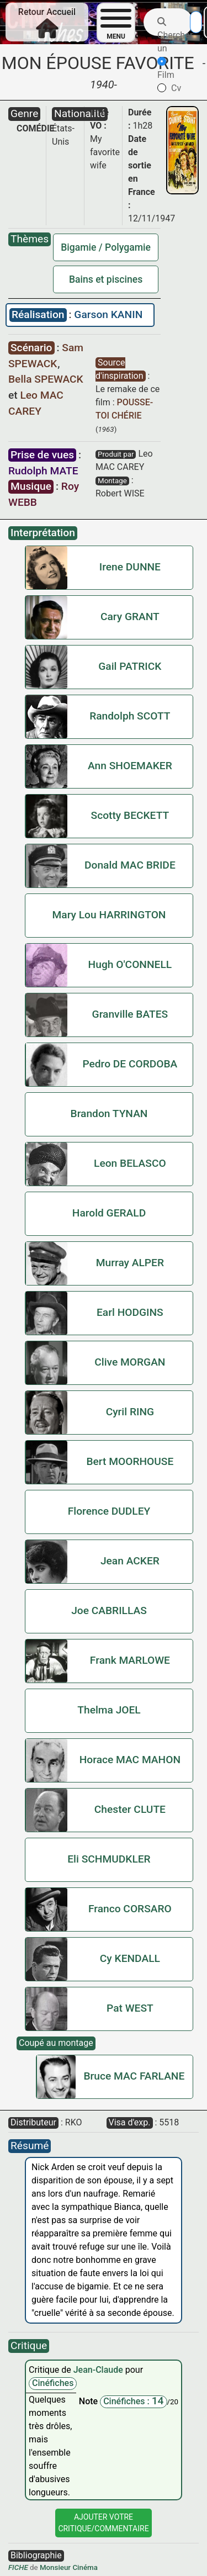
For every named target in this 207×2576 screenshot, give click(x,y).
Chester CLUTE (130, 1809)
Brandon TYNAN (109, 1113)
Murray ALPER (130, 1262)
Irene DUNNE (130, 566)
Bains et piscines (105, 279)
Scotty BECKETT (130, 815)
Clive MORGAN (129, 1362)
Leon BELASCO (130, 1163)
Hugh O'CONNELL (130, 964)
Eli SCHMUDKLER (108, 1859)
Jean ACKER (130, 1560)
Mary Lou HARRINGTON (109, 914)
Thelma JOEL (108, 1710)
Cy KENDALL (130, 1958)
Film (165, 68)
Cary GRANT (130, 616)
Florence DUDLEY (109, 1511)
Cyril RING (130, 1411)
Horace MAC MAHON (130, 1759)
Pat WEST (130, 2008)
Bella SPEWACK (45, 379)
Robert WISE (120, 493)
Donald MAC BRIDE (130, 865)
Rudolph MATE (43, 470)
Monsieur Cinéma (69, 2567)
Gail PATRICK (129, 666)
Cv (169, 88)
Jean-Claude (99, 2370)
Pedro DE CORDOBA (129, 1063)
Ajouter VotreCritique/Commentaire (103, 2522)
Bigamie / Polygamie (106, 247)
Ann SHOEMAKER (130, 765)
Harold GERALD (109, 1213)
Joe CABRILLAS (109, 1610)
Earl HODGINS (130, 1312)
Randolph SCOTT (129, 716)
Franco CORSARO (130, 1908)
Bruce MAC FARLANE (133, 2076)
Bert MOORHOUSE (129, 1461)
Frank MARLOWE (130, 1660)
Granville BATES (130, 1014)
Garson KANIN (108, 314)
